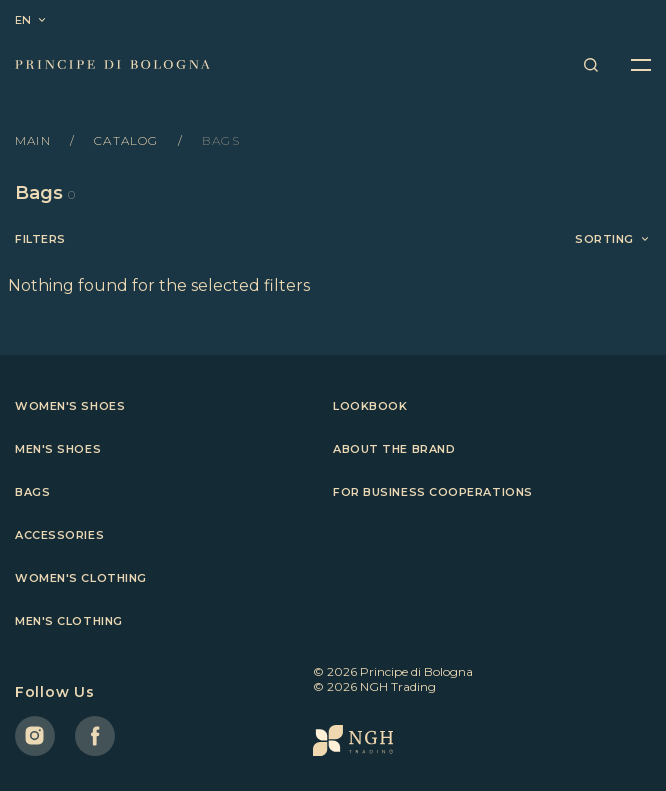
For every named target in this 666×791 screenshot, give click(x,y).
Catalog (128, 140)
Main (35, 140)
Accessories (59, 535)
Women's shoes (70, 406)
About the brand (394, 449)
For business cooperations (433, 492)
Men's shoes (58, 449)
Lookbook (370, 406)
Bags (32, 492)
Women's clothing (81, 578)
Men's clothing (69, 621)
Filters (40, 239)
